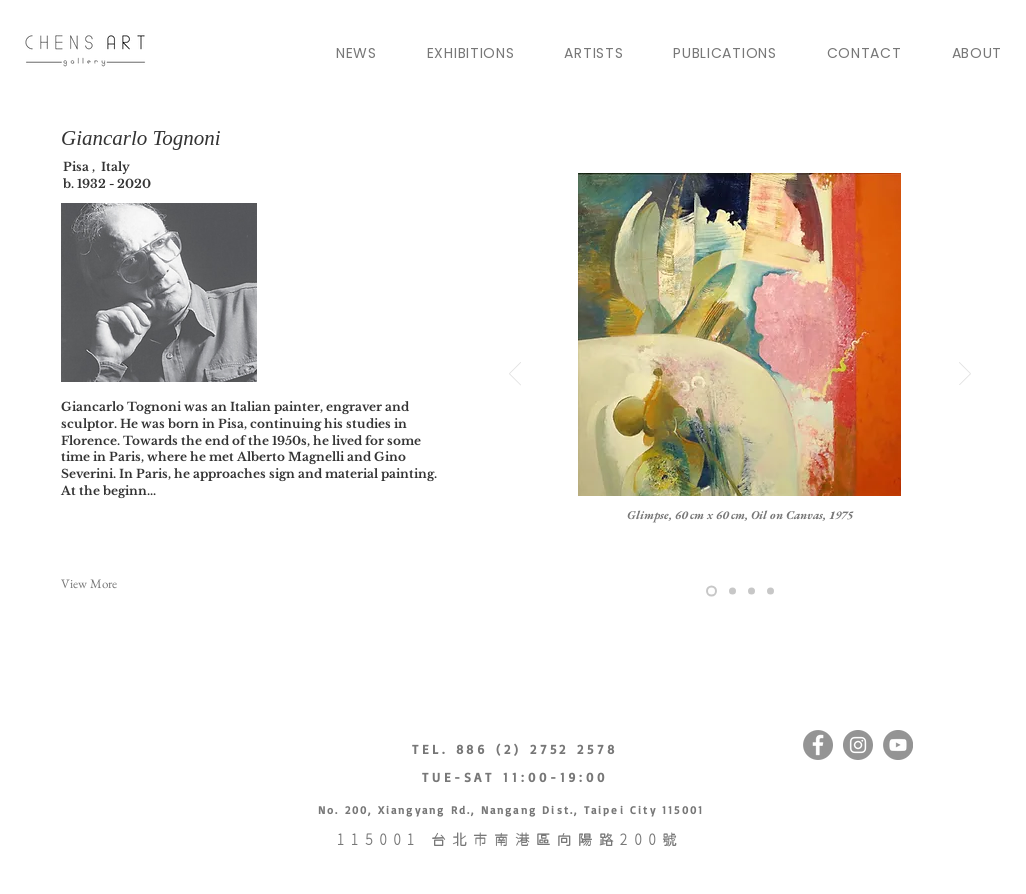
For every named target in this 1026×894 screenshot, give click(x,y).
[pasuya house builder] (732, 591)
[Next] (965, 375)
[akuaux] (711, 591)
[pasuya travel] (770, 591)
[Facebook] (818, 745)
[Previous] (515, 375)
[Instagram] (858, 745)
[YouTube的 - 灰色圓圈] (898, 745)
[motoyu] (751, 591)
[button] (136, 584)
